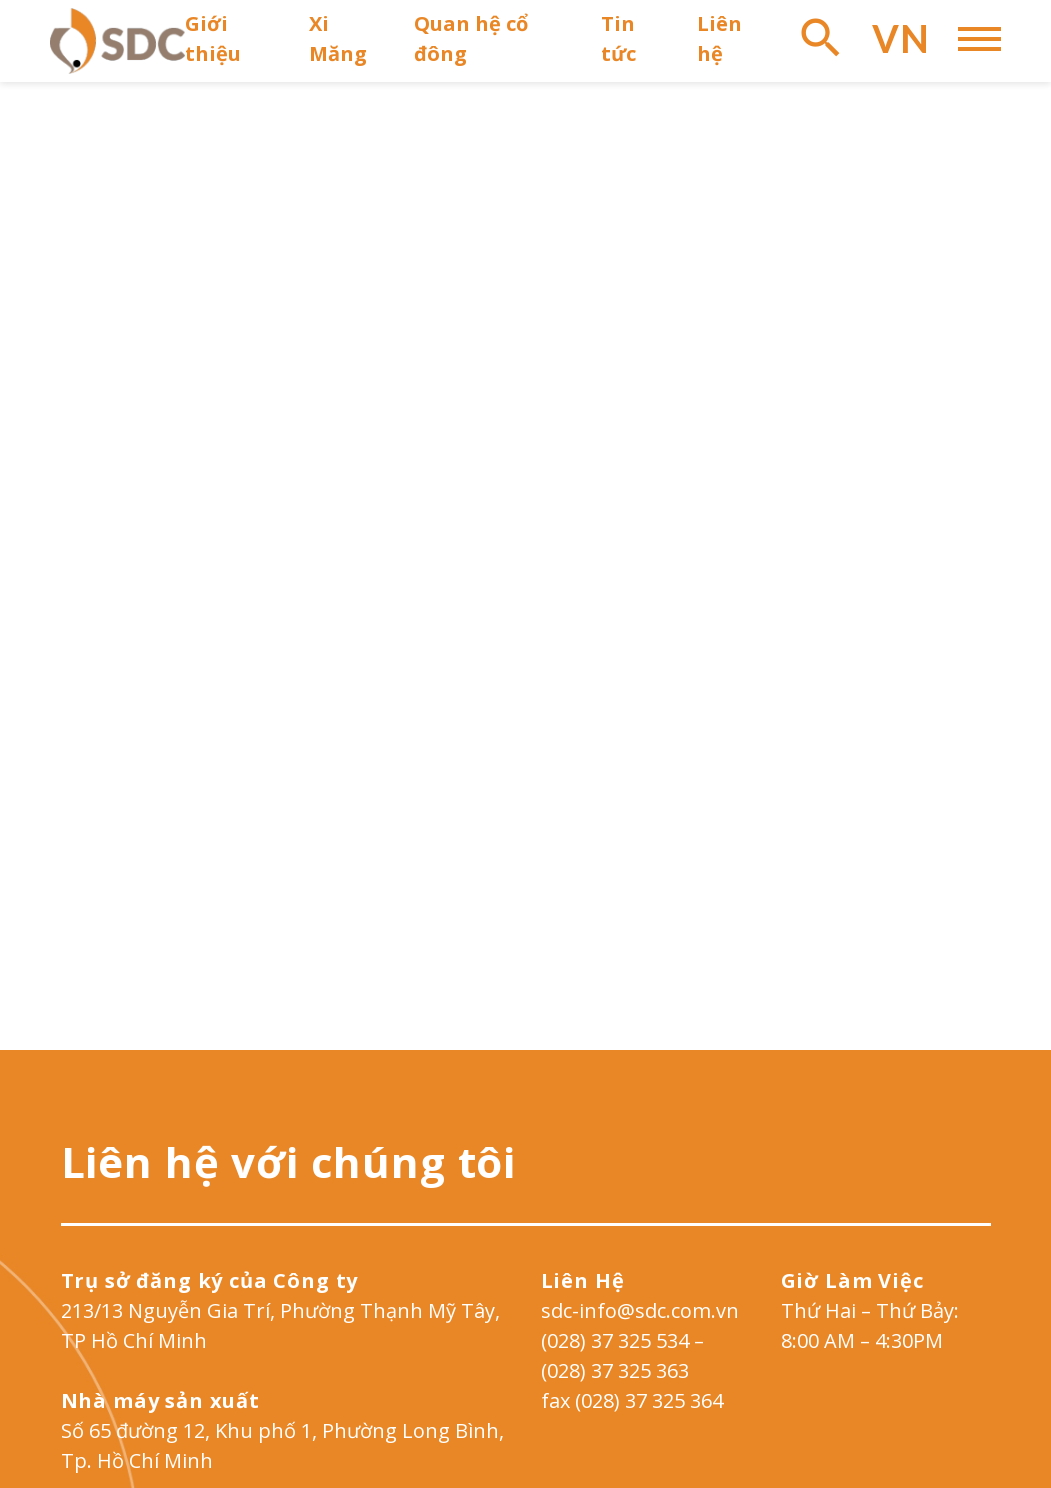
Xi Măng (338, 38)
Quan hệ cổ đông (471, 38)
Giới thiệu (213, 38)
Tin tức (618, 38)
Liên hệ (719, 38)
